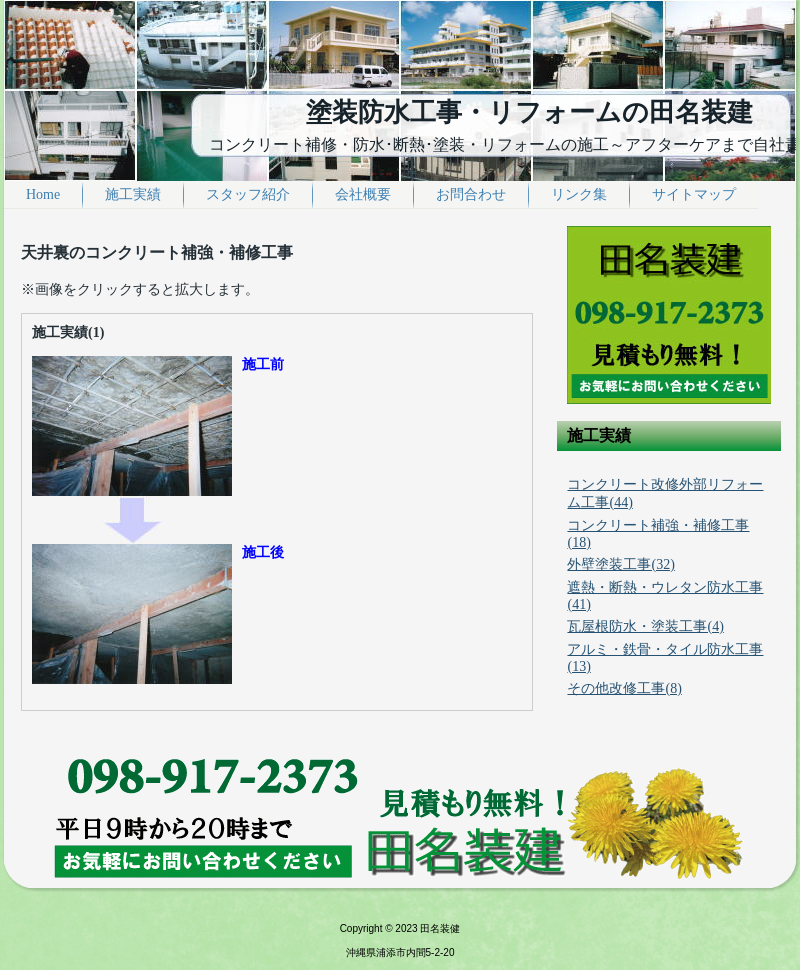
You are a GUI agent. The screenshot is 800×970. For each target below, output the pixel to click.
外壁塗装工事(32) (620, 564)
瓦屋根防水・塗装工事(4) (645, 626)
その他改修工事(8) (624, 688)
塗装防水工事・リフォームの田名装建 (529, 112)
